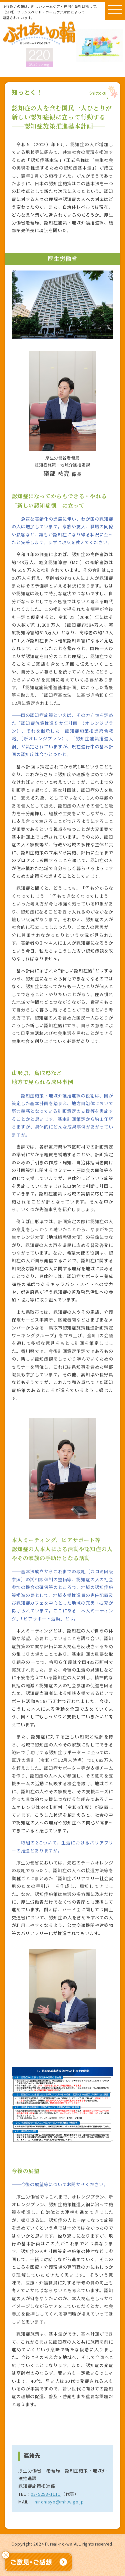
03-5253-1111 (46, 2494)
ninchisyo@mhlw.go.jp (59, 2501)
